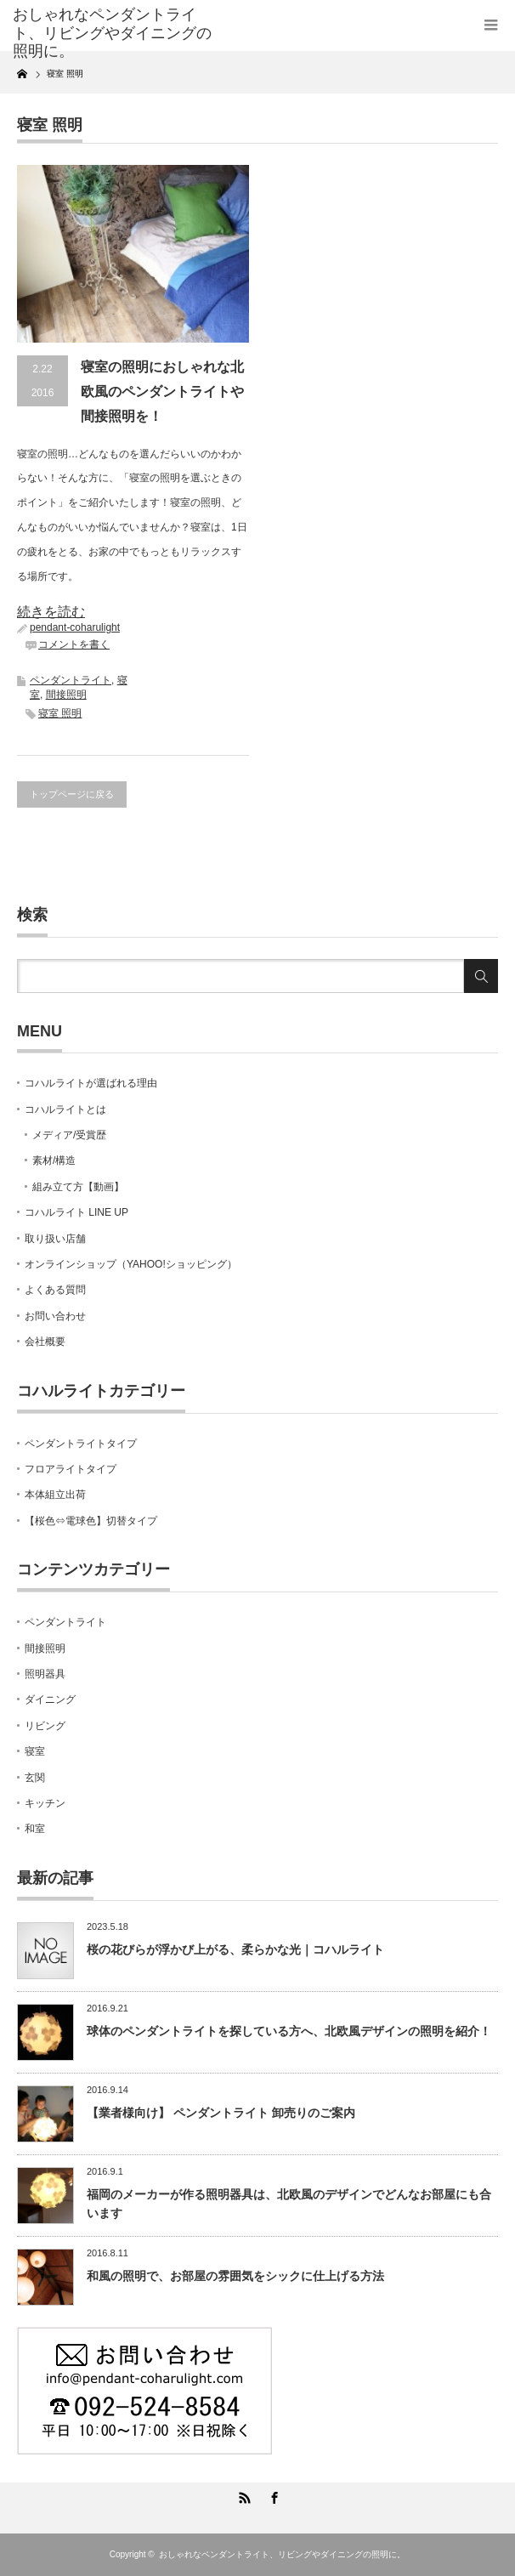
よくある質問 (55, 1290)
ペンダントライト (70, 680)
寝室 (35, 1751)
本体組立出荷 (55, 1495)
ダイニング (50, 1699)
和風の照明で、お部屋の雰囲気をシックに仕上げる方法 (235, 2276)
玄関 (35, 1778)
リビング (45, 1726)
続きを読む (51, 611)
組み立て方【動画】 (78, 1187)
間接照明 (66, 695)
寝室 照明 (60, 713)
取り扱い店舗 (55, 1239)
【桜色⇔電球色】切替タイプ (91, 1521)
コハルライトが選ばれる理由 (91, 1083)
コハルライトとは (65, 1109)
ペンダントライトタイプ (81, 1444)
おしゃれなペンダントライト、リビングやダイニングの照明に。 (282, 2554)
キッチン (45, 1803)
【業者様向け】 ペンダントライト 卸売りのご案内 (221, 2112)
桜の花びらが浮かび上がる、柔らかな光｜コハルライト (235, 1949)
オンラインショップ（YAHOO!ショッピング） (131, 1264)
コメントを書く (74, 644)
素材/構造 (54, 1160)
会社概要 (45, 1342)
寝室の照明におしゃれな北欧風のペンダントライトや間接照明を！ (162, 391)
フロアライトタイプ (70, 1469)
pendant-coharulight (75, 627)
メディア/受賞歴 (69, 1135)
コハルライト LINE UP (76, 1212)
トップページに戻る (72, 794)
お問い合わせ (55, 1316)
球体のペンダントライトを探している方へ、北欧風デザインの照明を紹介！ (289, 2031)
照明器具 (45, 1674)
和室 (35, 1829)
